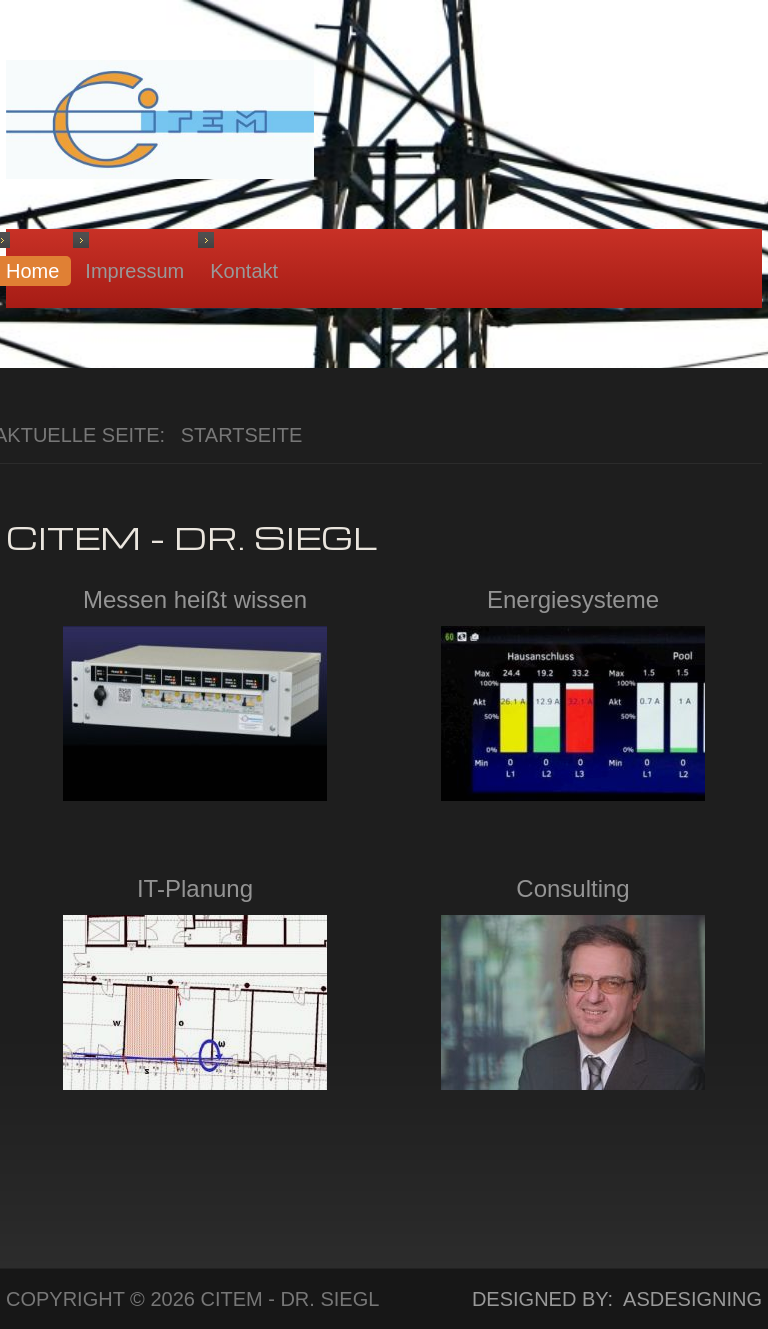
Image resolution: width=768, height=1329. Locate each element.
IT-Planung (195, 888)
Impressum (134, 271)
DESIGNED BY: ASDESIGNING (606, 1299)
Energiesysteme (573, 599)
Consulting (572, 888)
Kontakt (244, 271)
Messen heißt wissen (195, 599)
